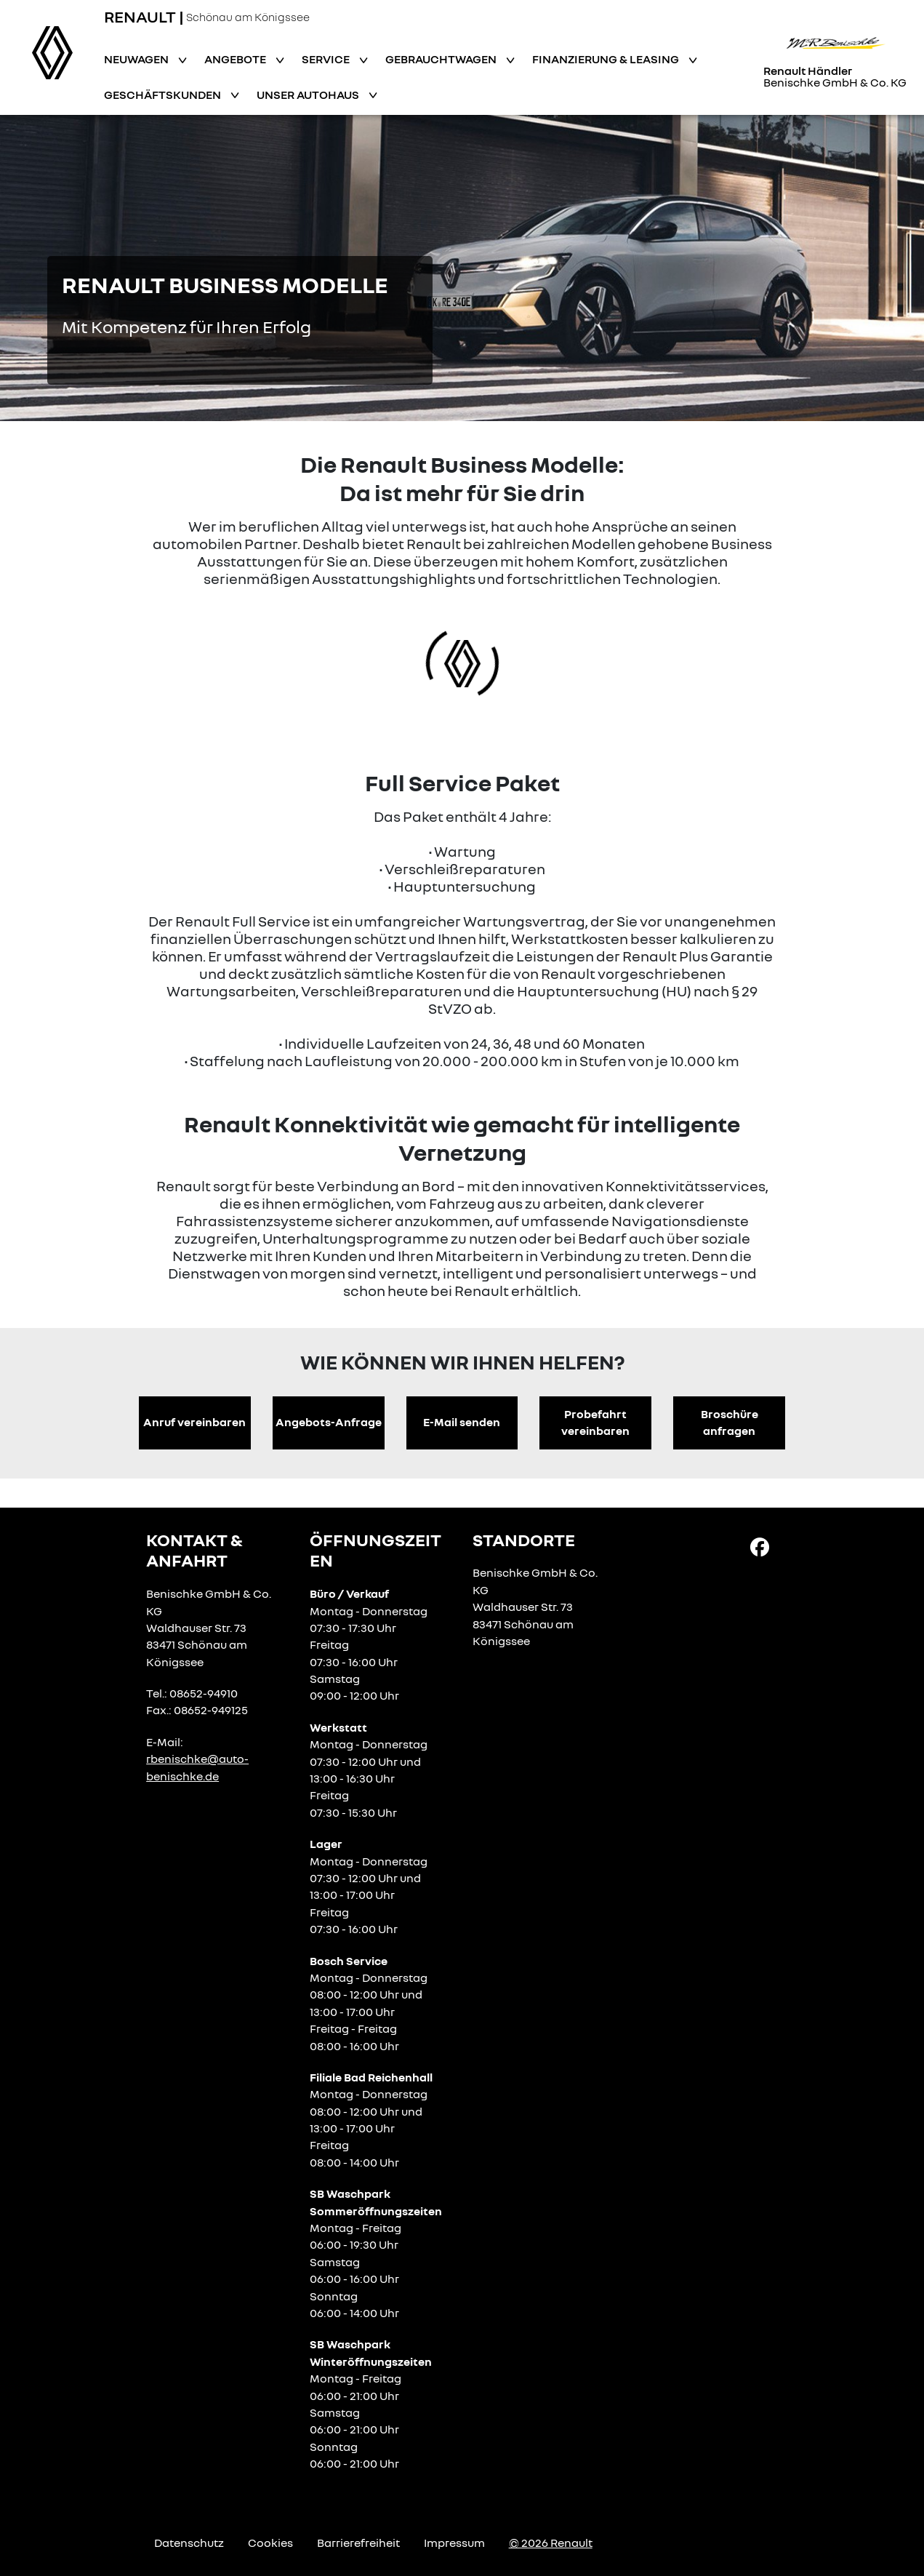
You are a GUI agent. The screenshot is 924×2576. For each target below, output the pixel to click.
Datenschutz (189, 2542)
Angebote (236, 59)
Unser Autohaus (309, 94)
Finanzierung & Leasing (606, 59)
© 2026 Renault (550, 2542)
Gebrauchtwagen (442, 59)
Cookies (270, 2542)
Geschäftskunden (163, 94)
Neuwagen (137, 59)
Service (327, 59)
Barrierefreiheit (358, 2542)
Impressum (454, 2542)
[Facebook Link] (760, 1545)
